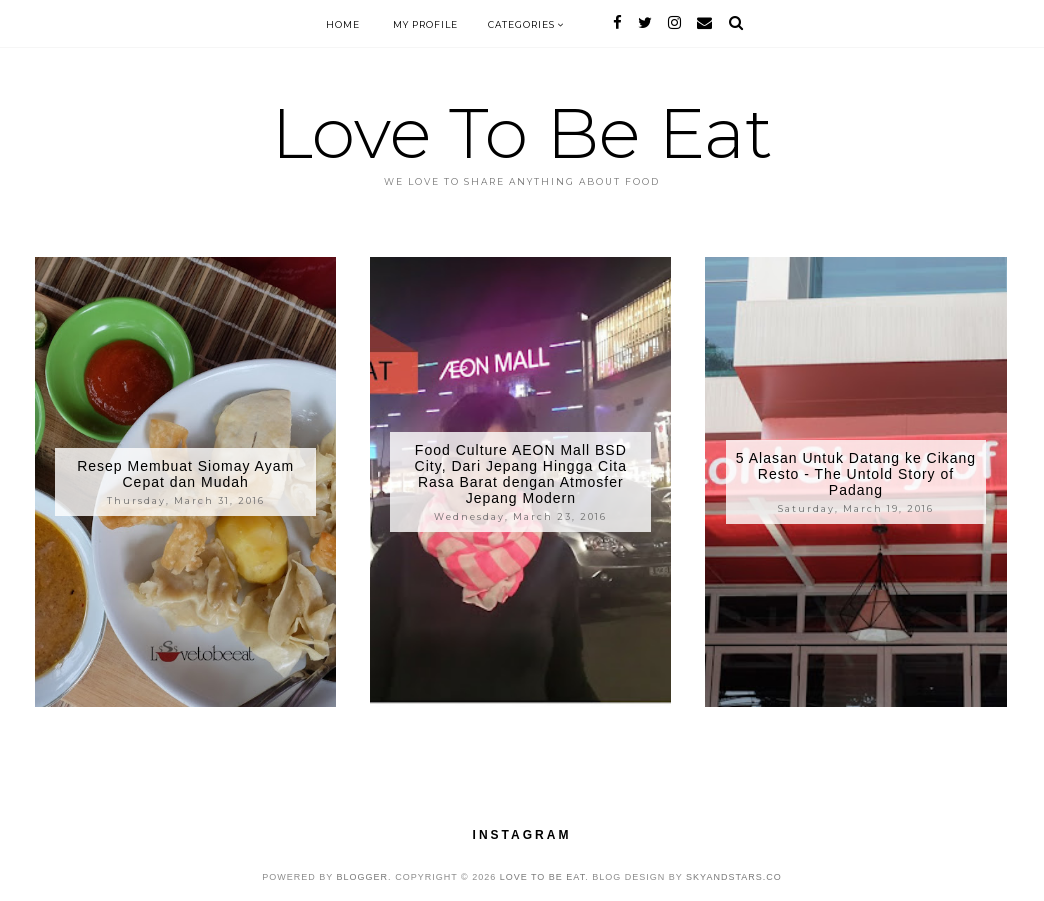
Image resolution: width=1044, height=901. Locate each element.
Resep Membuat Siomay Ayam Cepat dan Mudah (185, 474)
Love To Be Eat (522, 133)
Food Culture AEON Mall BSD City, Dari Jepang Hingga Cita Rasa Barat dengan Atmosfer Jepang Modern (521, 474)
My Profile (425, 24)
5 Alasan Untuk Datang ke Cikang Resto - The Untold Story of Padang (856, 474)
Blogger (363, 877)
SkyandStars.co (734, 877)
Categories (526, 24)
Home (343, 24)
